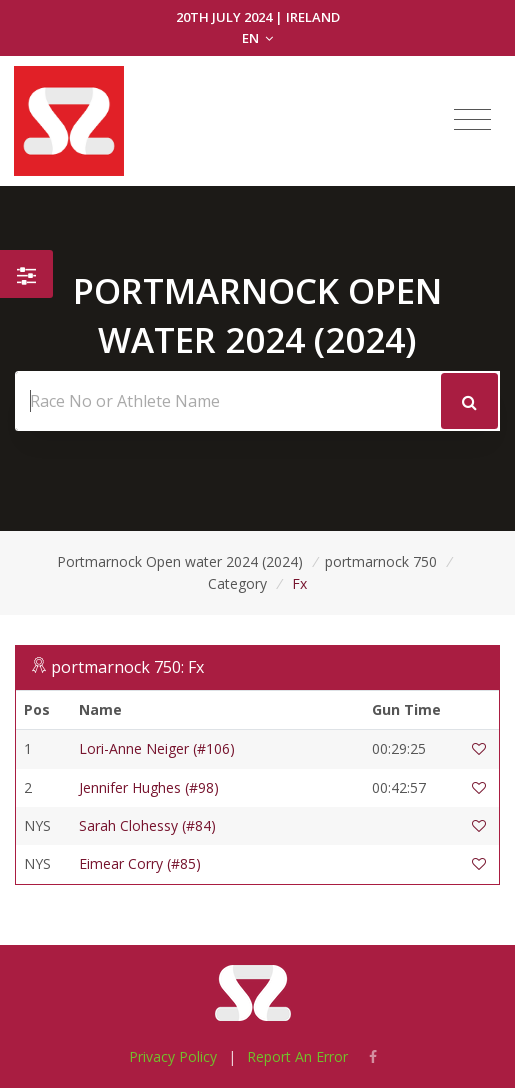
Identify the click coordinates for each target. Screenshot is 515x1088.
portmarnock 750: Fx (127, 667)
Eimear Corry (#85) (140, 863)
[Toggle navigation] (472, 120)
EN (257, 38)
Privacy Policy (173, 1056)
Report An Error (297, 1056)
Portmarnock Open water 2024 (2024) (180, 561)
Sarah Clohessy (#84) (147, 825)
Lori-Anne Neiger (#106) (157, 748)
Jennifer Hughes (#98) (149, 787)
